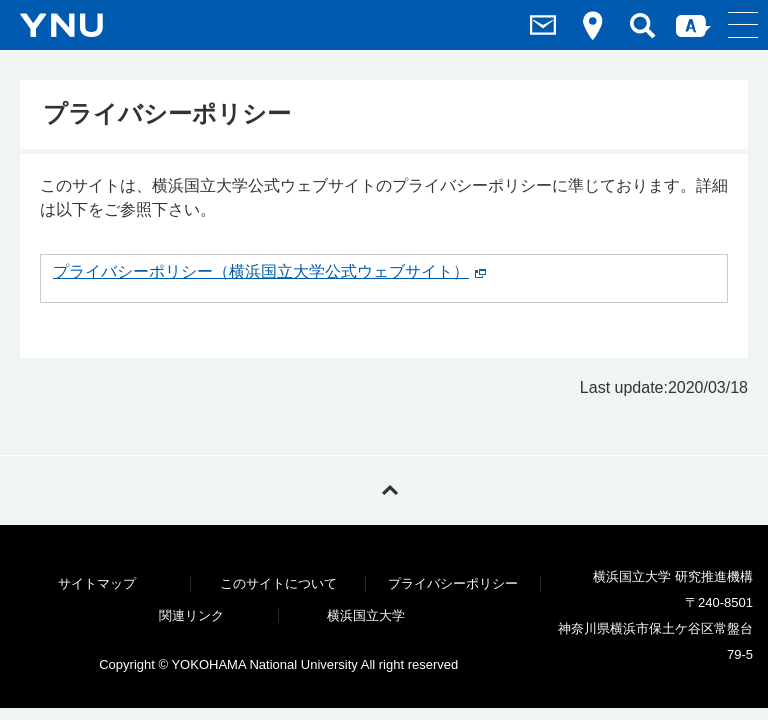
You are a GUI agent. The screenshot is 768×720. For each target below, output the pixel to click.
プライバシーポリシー (453, 583)
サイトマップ (97, 583)
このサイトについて (278, 583)
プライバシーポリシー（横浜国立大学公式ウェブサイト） (261, 271)
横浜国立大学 (366, 615)
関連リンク (191, 615)
